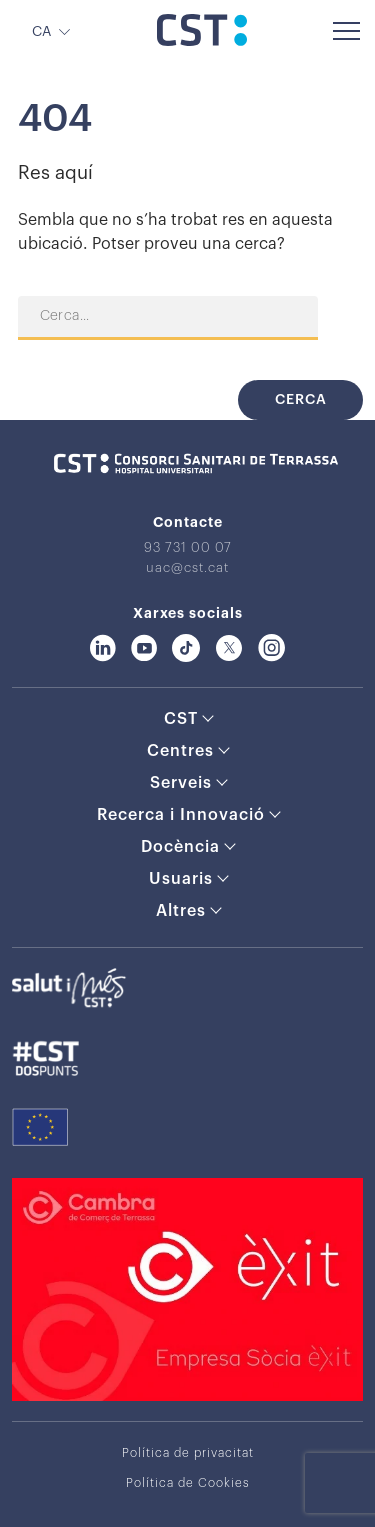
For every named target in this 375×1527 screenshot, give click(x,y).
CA (41, 32)
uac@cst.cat (187, 567)
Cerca (301, 400)
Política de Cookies (188, 1483)
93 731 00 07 (188, 547)
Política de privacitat (188, 1453)
